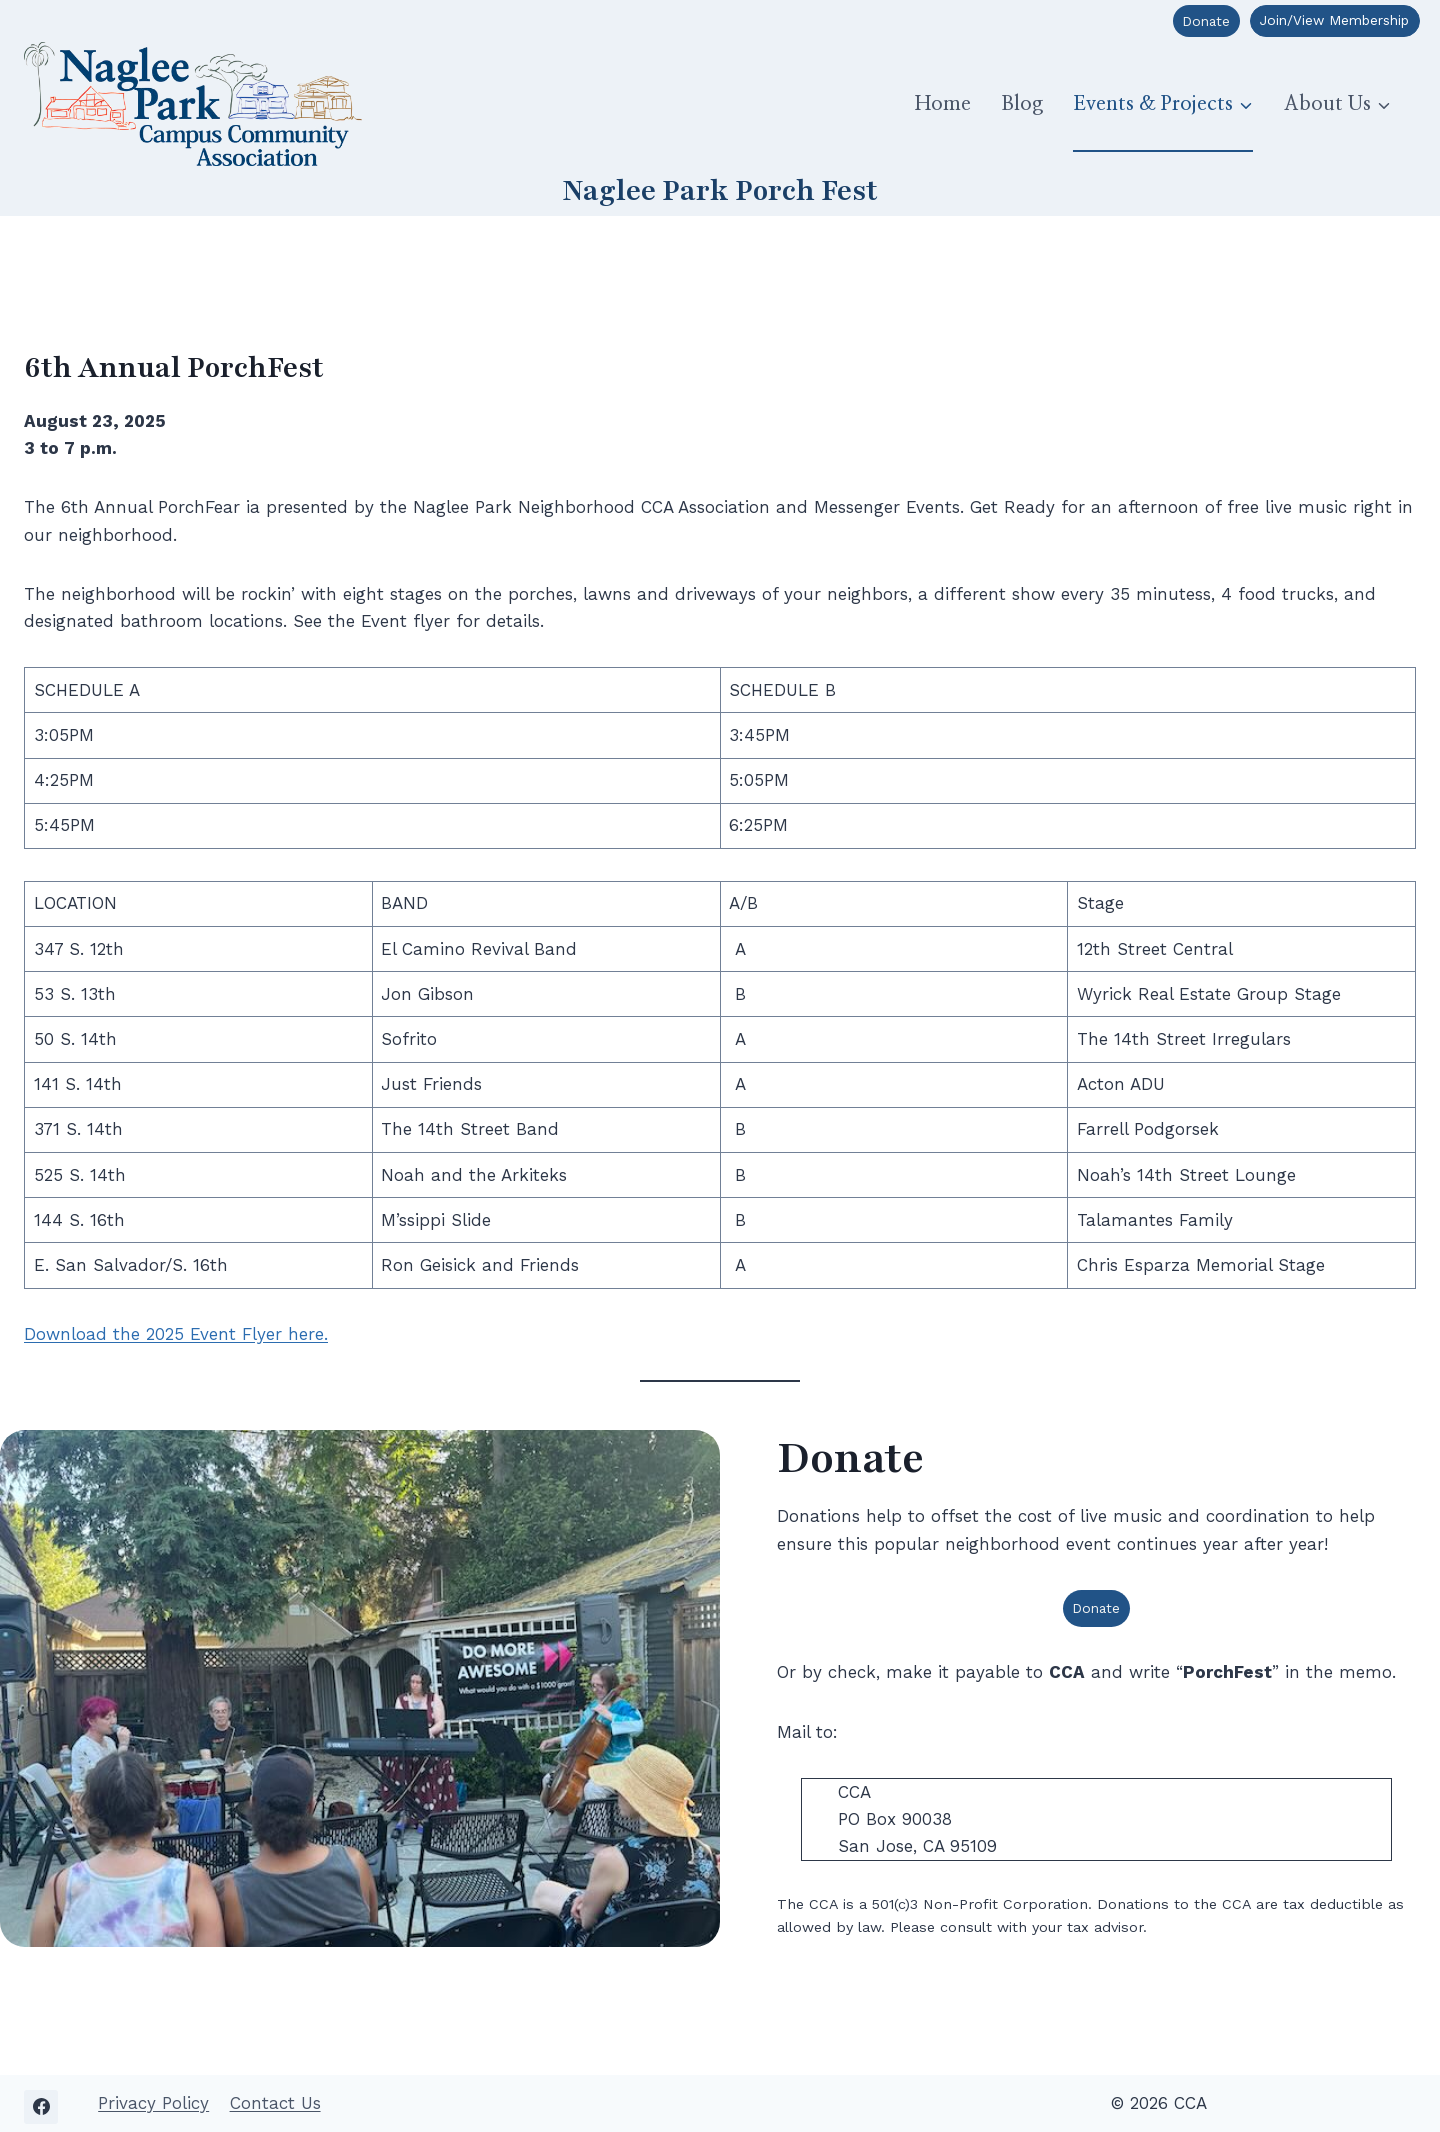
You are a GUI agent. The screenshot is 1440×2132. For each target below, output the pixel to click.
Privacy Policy (153, 2096)
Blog (1022, 104)
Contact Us (275, 2096)
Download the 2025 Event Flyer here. (176, 1334)
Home (943, 104)
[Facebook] (41, 2100)
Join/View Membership (1334, 20)
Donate (1206, 21)
